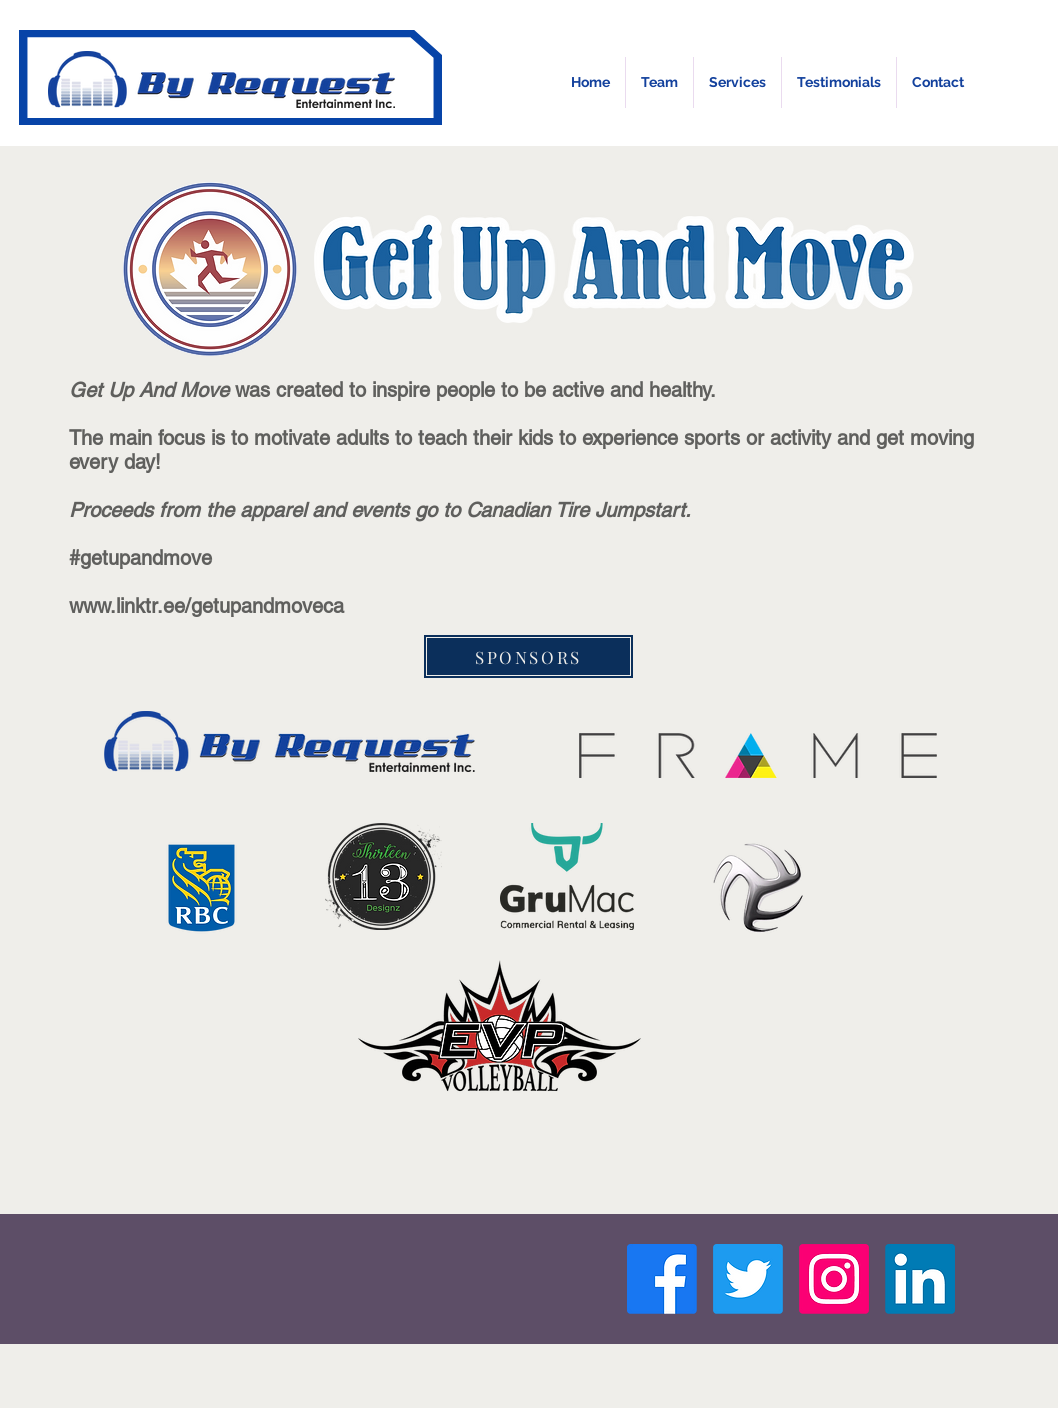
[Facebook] (662, 1279)
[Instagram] (834, 1279)
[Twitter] (748, 1279)
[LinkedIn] (920, 1279)
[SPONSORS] (528, 656)
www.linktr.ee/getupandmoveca (206, 606)
